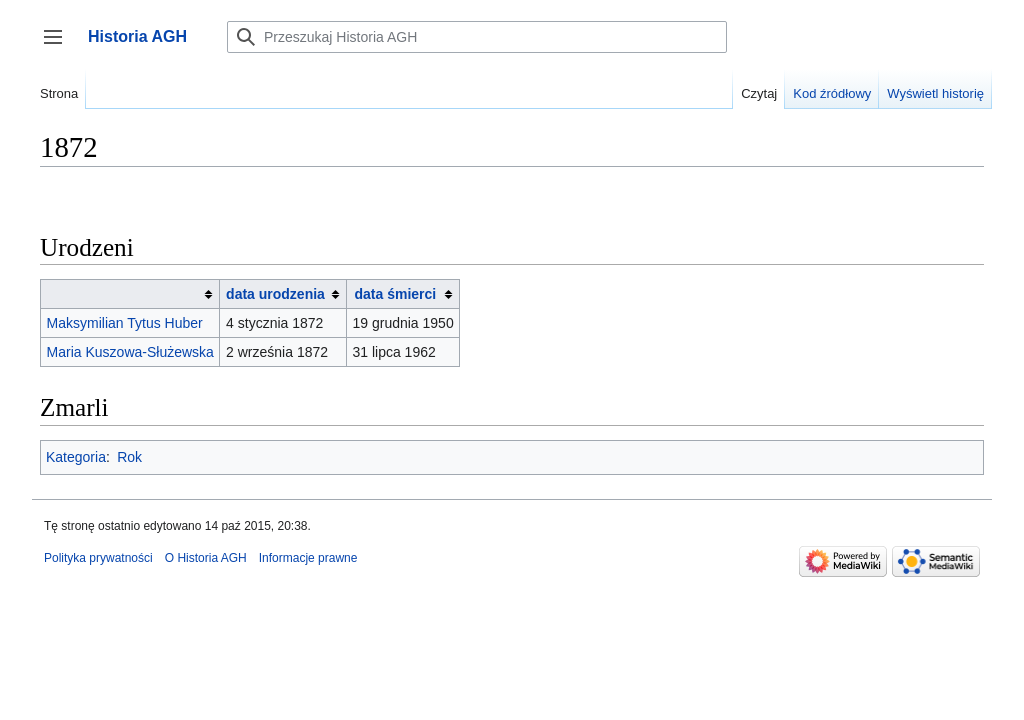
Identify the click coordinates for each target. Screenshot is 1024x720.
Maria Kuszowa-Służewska (130, 352)
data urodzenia (275, 294)
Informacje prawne (308, 558)
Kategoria (76, 457)
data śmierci (396, 294)
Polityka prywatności (98, 558)
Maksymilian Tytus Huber (125, 323)
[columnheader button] (130, 294)
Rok (129, 457)
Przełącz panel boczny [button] (59, 46)
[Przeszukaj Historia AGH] (477, 37)
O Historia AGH (206, 558)
